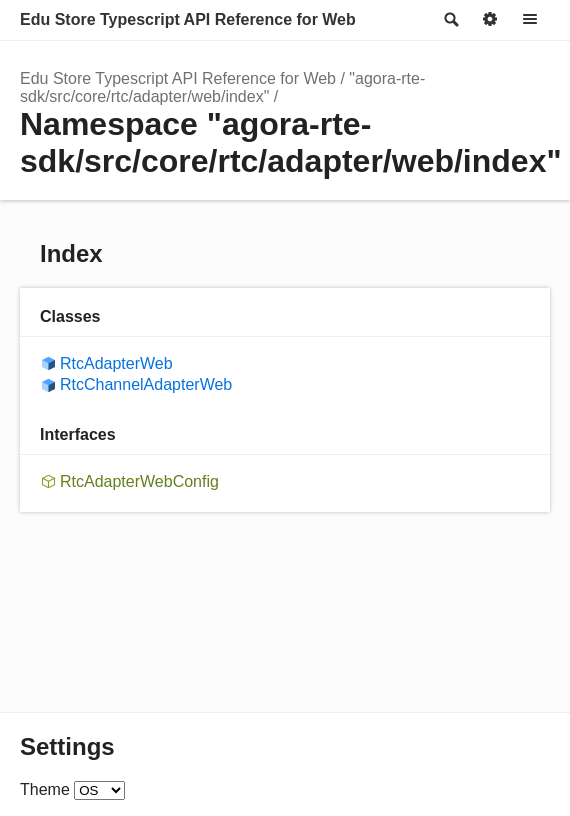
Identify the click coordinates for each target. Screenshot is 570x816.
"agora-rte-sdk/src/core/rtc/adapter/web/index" (222, 87)
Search (450, 20)
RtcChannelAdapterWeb (146, 384)
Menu (530, 20)
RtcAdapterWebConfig (139, 481)
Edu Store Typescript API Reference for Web (188, 19)
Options (490, 20)
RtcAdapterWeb (116, 363)
